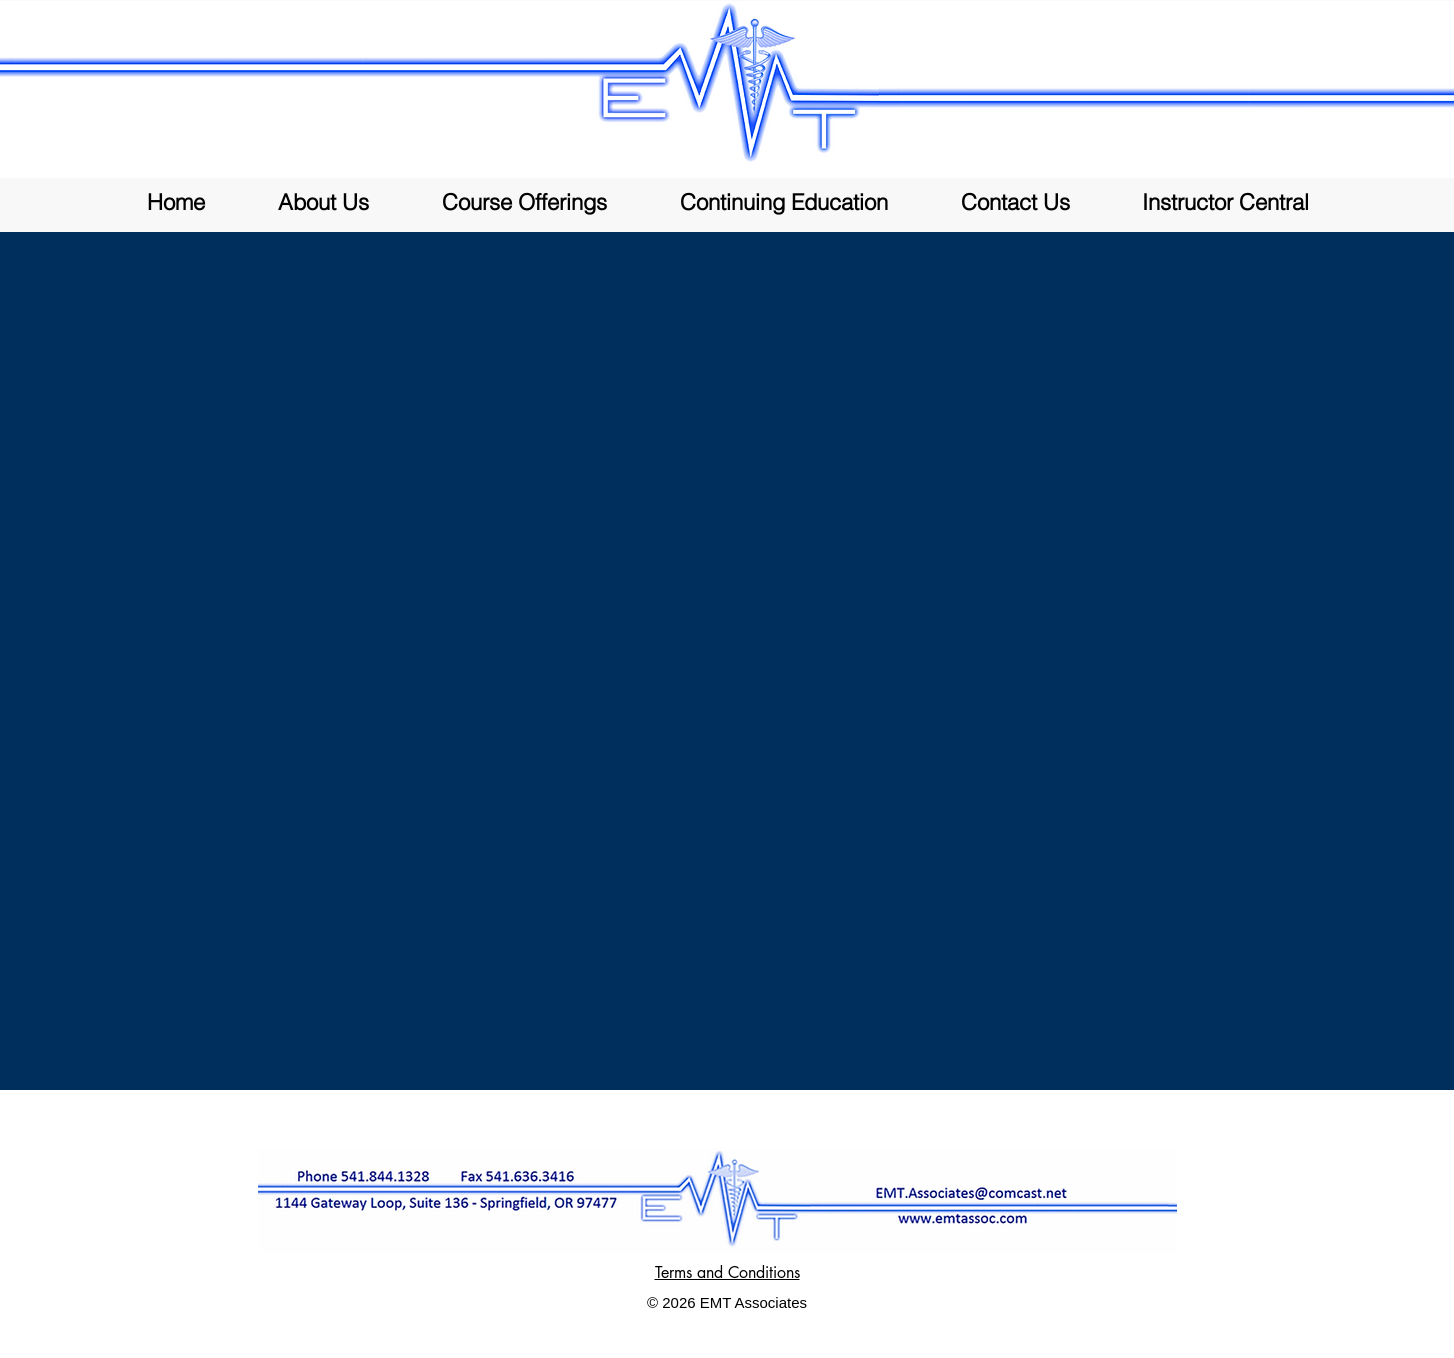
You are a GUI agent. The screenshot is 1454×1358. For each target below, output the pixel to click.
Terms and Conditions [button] (727, 1272)
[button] (524, 202)
